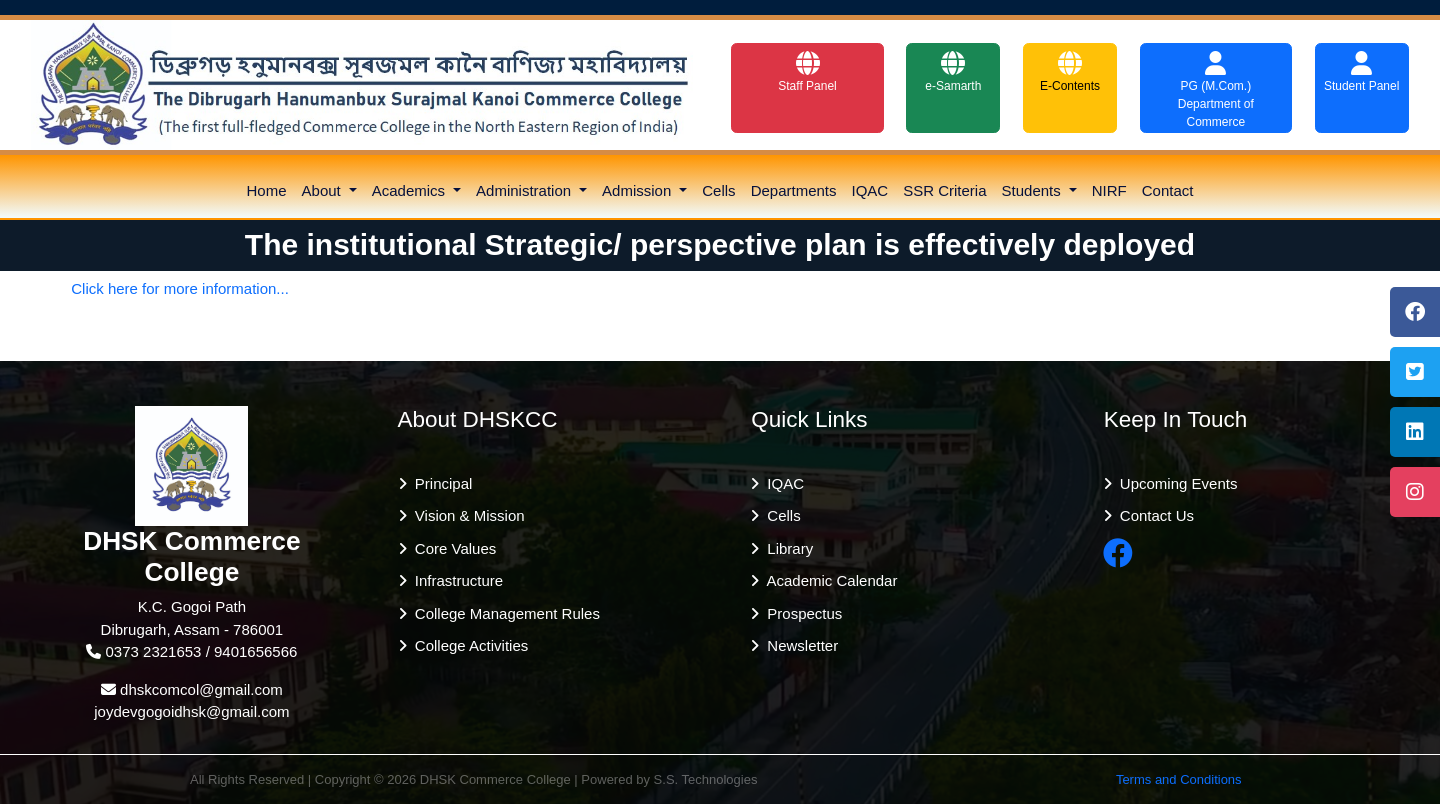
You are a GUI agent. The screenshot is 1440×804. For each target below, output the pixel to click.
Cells (718, 190)
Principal (440, 483)
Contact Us (1153, 515)
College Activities (468, 645)
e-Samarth (953, 72)
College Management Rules (503, 613)
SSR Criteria (944, 190)
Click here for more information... (180, 288)
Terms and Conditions (1179, 779)
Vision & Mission (466, 515)
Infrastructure (455, 580)
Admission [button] (638, 190)
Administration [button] (525, 190)
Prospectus (800, 613)
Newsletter (798, 645)
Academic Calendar (828, 580)
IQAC (870, 190)
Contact (1168, 190)
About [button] (323, 190)
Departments (794, 190)
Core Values (452, 548)
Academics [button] (411, 190)
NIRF (1109, 190)
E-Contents (1070, 72)
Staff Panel (807, 72)
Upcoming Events (1175, 483)
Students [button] (1033, 190)
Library (786, 548)
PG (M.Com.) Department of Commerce (1216, 90)
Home (267, 190)
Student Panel (1361, 72)
